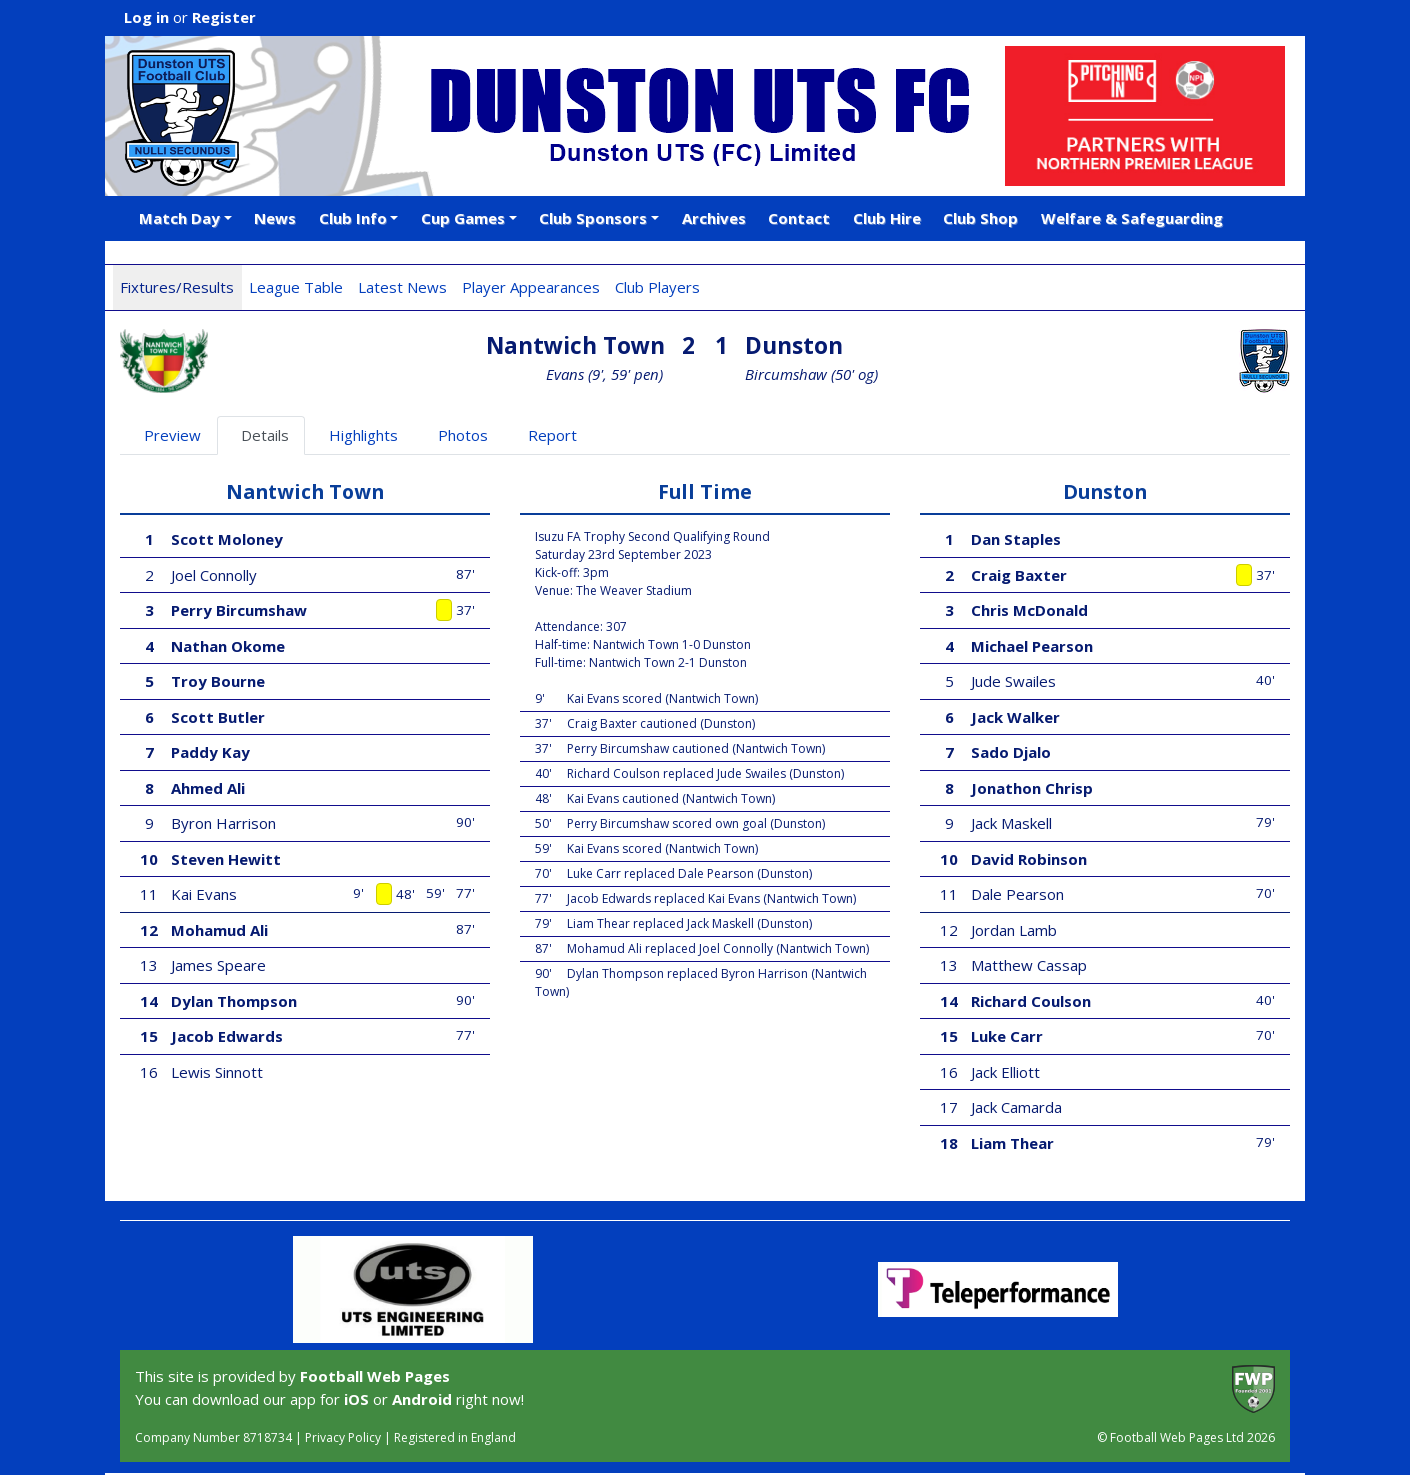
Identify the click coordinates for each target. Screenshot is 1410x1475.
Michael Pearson (1032, 646)
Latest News (402, 287)
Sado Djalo (1011, 752)
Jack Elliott (1005, 1072)
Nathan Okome (228, 646)
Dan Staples (1016, 539)
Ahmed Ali (208, 788)
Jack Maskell (1011, 823)
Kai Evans (204, 894)
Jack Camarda (1016, 1107)
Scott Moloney (227, 539)
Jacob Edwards (227, 1036)
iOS (356, 1399)
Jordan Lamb (1014, 930)
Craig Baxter (1019, 575)
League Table (296, 287)
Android (422, 1399)
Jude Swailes (1013, 681)
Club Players (657, 287)
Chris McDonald (1029, 610)
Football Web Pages (375, 1376)
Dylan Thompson (234, 1001)
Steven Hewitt (226, 859)
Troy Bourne (218, 681)
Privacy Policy (343, 1437)
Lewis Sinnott (217, 1072)
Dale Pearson (1017, 894)
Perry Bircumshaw (239, 610)
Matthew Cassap (1029, 965)
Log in (146, 17)
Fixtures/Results (177, 287)
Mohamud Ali (219, 930)
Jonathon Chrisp (1032, 788)
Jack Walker (1015, 717)
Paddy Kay (210, 752)
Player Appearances (531, 287)
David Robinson (1029, 859)
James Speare (218, 965)
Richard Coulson (1031, 1001)
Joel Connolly (214, 575)
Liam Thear (1012, 1143)
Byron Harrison (223, 823)
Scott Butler (218, 717)
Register (224, 17)
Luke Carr (1007, 1036)
